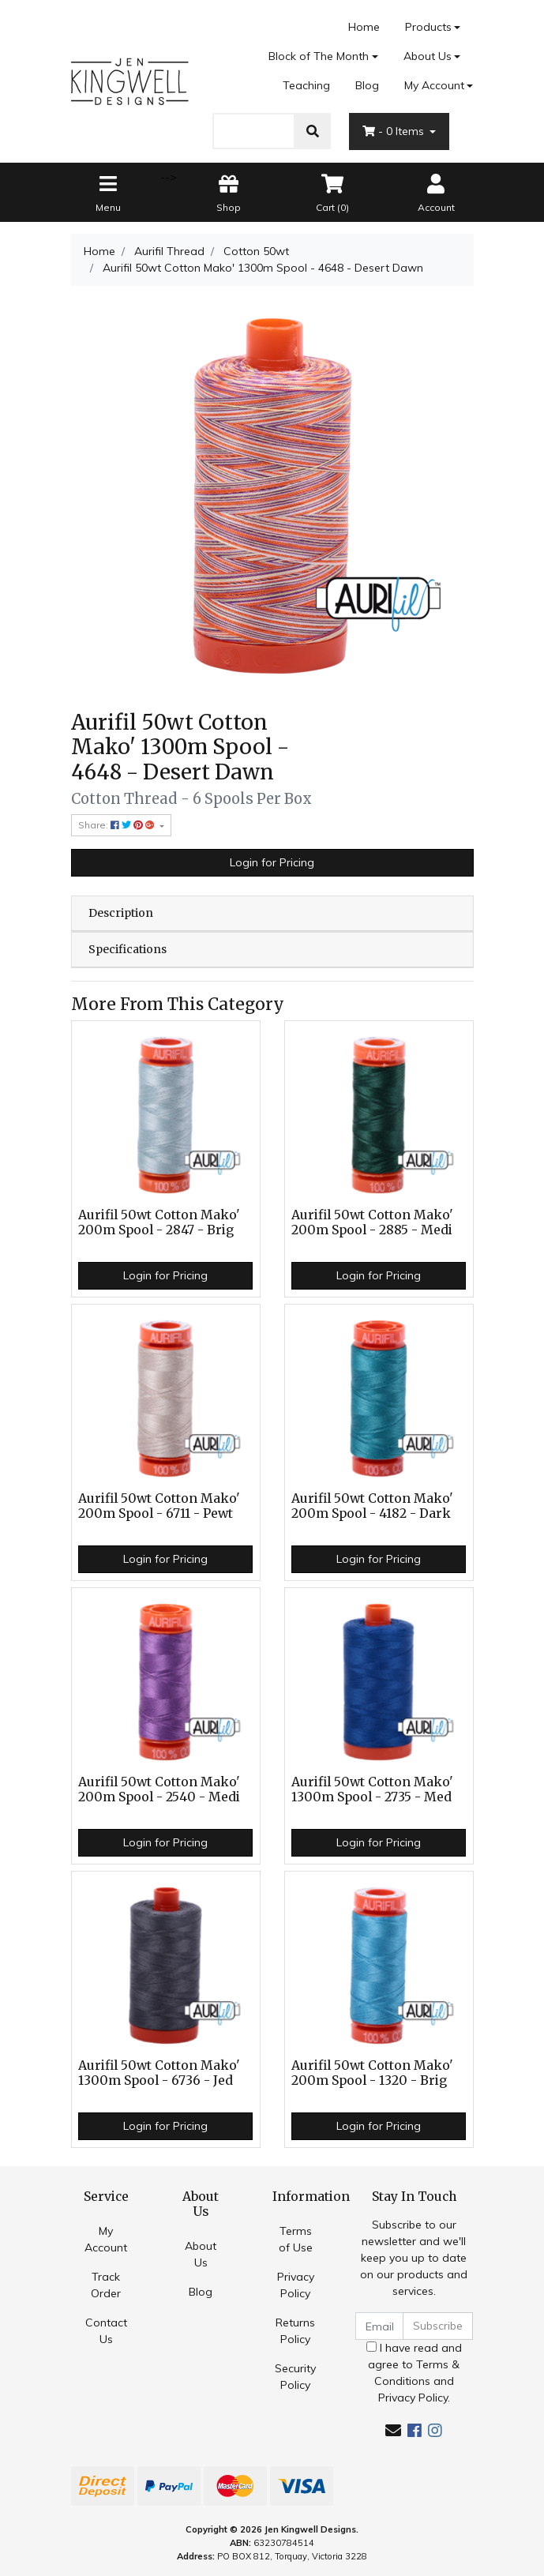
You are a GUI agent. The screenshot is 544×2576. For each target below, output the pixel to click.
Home (364, 27)
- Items (394, 131)
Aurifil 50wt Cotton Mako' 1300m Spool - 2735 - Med (372, 1789)
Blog (367, 85)
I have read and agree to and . (414, 2373)
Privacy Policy (295, 2285)
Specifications (127, 949)
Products (428, 27)
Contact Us (106, 2330)
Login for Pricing (272, 862)
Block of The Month (318, 56)
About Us (427, 56)
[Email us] (393, 2430)
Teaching (306, 85)
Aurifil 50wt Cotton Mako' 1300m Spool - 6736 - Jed (159, 2073)
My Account (105, 2239)
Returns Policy (295, 2330)
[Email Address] (379, 2326)
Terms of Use (296, 2239)
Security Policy (295, 2376)
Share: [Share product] (117, 825)
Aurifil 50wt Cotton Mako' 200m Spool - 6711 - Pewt (159, 1506)
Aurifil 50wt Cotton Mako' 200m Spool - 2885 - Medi (372, 1222)
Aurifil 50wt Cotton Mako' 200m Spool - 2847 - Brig (159, 1222)
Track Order (106, 2285)
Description (120, 913)
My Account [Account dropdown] (434, 85)
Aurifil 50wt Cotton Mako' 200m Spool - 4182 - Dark (372, 1506)
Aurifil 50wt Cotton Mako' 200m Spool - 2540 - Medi (159, 1789)
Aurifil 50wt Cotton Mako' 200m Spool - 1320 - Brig (372, 2073)
